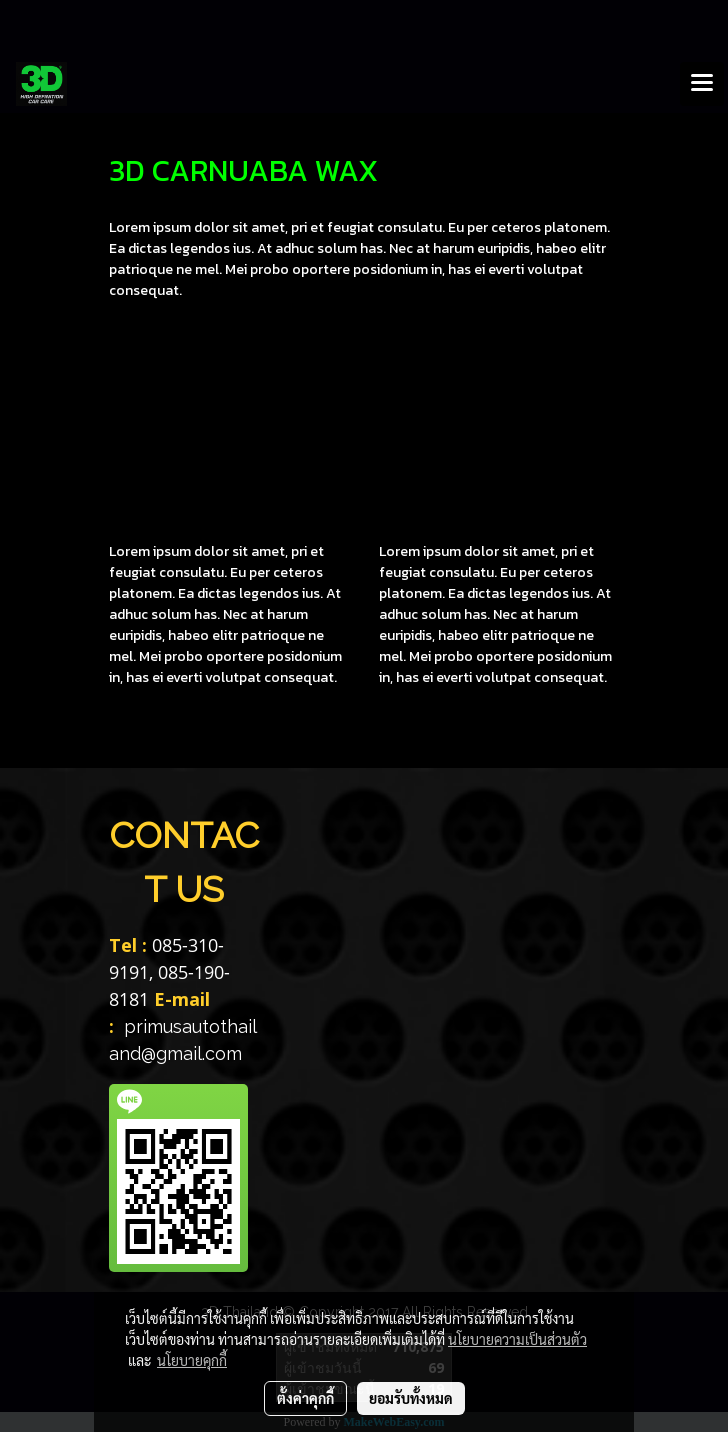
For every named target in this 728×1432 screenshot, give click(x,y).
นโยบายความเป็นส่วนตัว (517, 1339)
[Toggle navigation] (702, 84)
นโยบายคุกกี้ (192, 1360)
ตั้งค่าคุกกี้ (305, 1398)
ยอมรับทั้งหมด (411, 1398)
